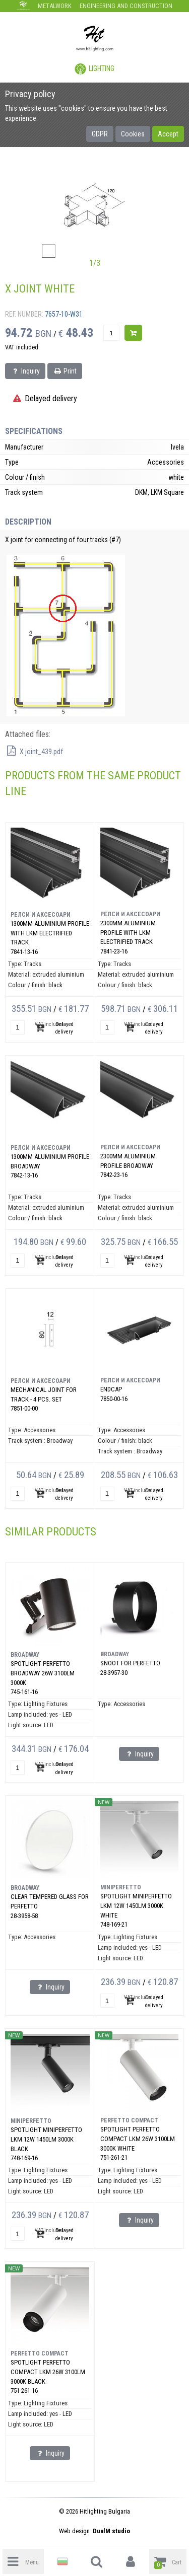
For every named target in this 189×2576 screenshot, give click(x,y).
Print (65, 371)
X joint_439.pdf (34, 752)
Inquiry (25, 371)
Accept (168, 134)
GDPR (100, 134)
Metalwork (55, 6)
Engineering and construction (126, 6)
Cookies (133, 134)
